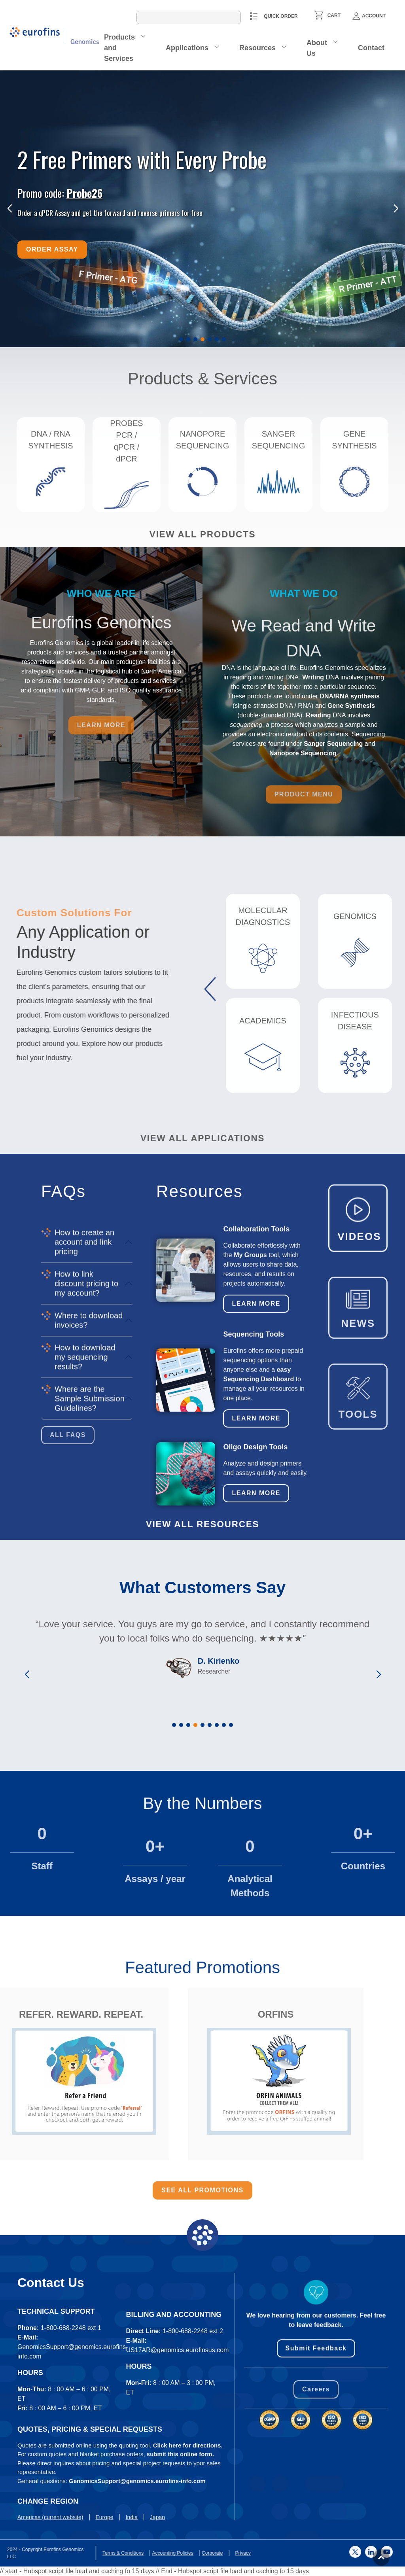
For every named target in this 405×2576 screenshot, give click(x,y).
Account (369, 16)
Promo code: (59, 193)
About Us (317, 48)
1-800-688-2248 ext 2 (193, 2432)
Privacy (21, 2553)
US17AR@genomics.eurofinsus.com (177, 2451)
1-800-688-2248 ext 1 (71, 2429)
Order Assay (52, 249)
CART (334, 15)
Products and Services (119, 47)
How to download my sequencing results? (85, 1530)
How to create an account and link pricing (84, 1415)
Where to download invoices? (89, 1494)
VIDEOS (359, 1295)
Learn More (256, 1395)
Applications (187, 48)
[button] (181, 339)
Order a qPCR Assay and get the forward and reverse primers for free (109, 212)
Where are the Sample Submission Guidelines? (90, 1572)
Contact (371, 48)
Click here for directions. (188, 2509)
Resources (257, 48)
